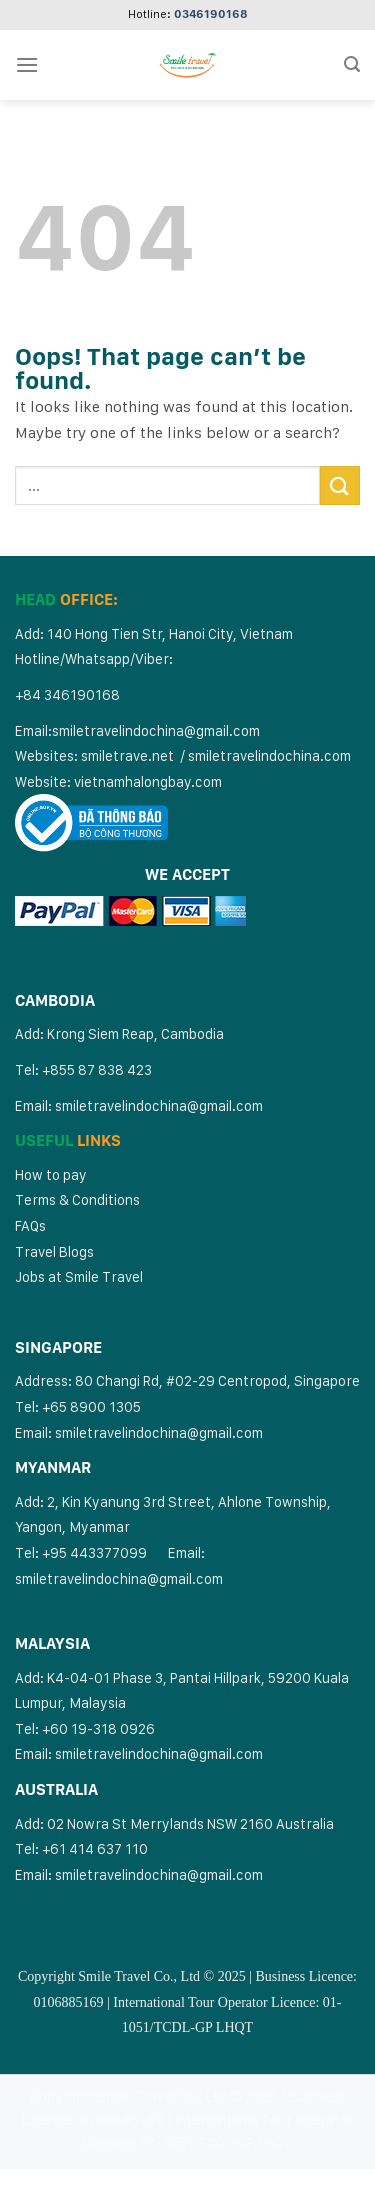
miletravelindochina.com (273, 755)
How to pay (51, 1174)
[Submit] (340, 485)
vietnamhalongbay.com (148, 781)
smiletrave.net (129, 755)
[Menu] (27, 64)
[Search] (352, 64)
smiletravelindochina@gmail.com (156, 730)
